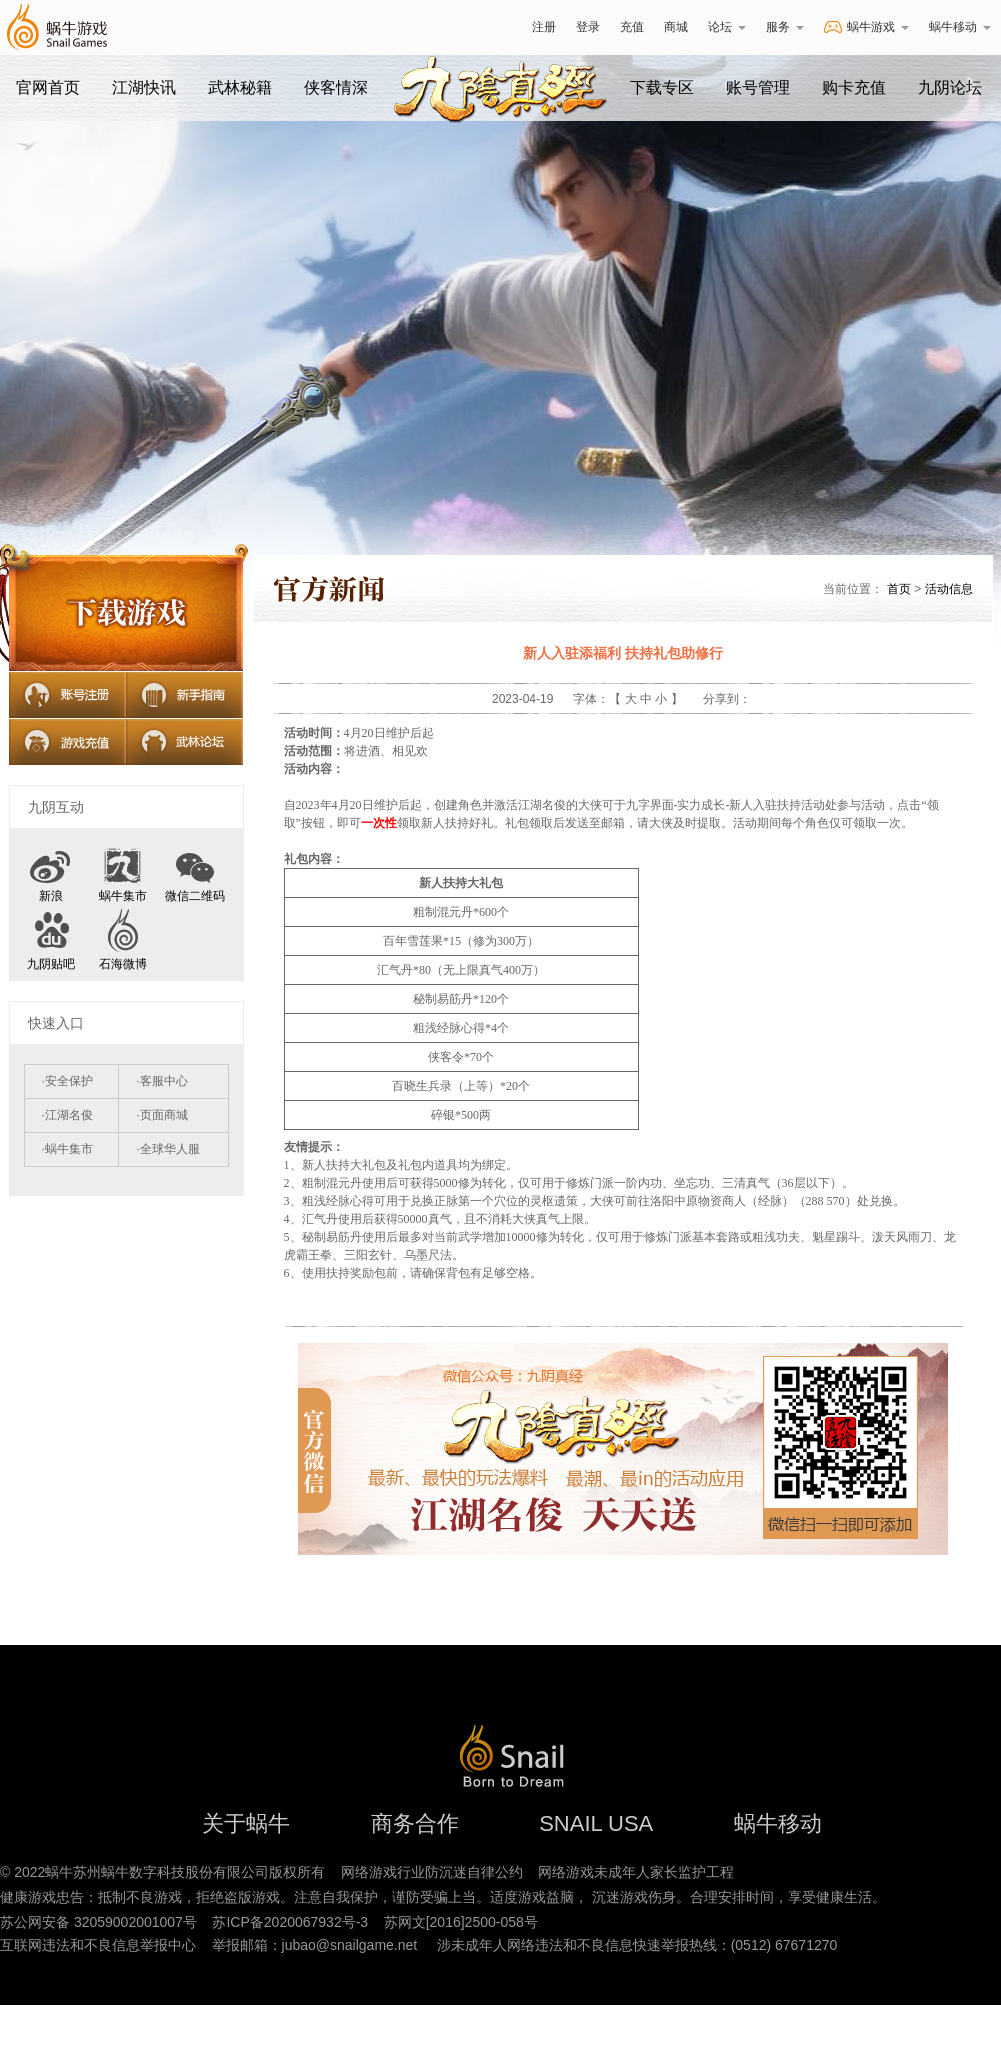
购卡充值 (854, 87)
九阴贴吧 (51, 964)
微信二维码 (195, 870)
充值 (632, 27)
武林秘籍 (240, 87)
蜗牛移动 (960, 27)
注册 (544, 27)
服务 (785, 27)
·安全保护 (67, 1081)
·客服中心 (161, 1081)
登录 (588, 27)
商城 (676, 27)
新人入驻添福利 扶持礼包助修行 (623, 653)
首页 (899, 589)
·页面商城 (161, 1115)
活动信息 (949, 589)
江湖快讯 (144, 87)
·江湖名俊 (67, 1115)
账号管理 (758, 87)
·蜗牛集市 (67, 1149)
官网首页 (48, 87)
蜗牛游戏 (56, 27)
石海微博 (123, 964)
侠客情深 (336, 87)
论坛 (727, 27)
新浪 (51, 896)
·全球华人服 (167, 1149)
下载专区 (662, 87)
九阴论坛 (950, 87)
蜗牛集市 (123, 896)
